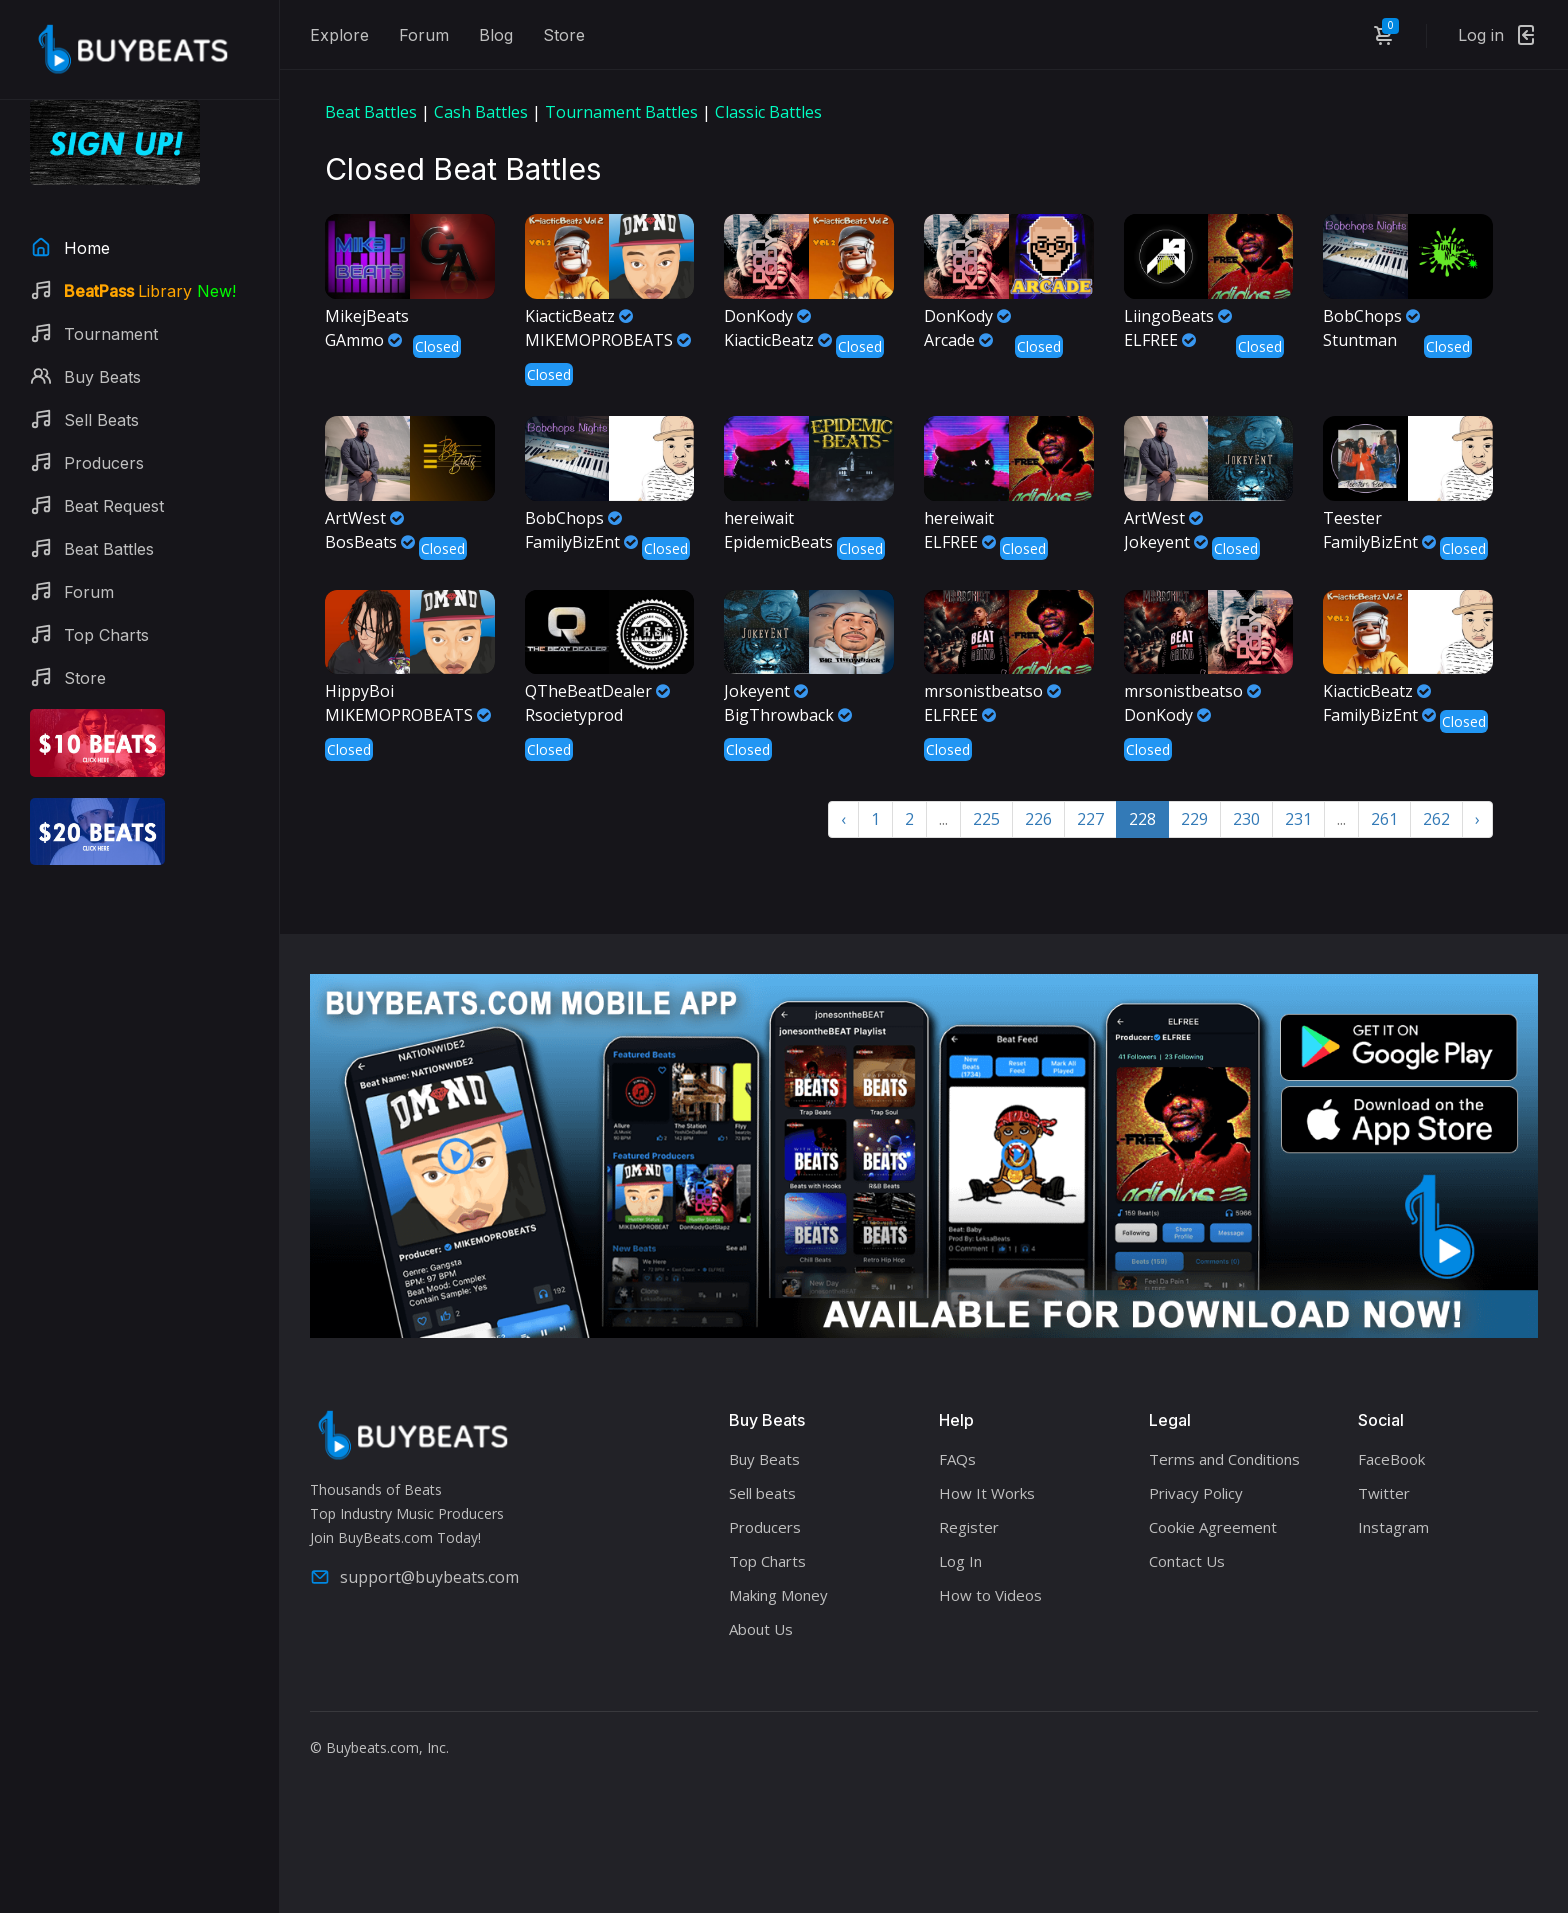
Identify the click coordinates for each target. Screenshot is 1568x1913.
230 (1246, 819)
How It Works (987, 1493)
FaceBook (1391, 1459)
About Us (761, 1629)
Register (969, 1527)
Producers (765, 1527)
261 (1384, 819)
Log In (960, 1561)
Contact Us (1187, 1561)
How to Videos (990, 1595)
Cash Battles (481, 112)
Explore (339, 35)
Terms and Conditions (1224, 1459)
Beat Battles (371, 112)
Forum (424, 35)
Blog (496, 35)
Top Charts (767, 1561)
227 (1090, 819)
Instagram (1393, 1527)
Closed (437, 346)
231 (1298, 819)
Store (564, 35)
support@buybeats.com (414, 1577)
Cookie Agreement (1213, 1527)
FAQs (957, 1459)
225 (986, 819)
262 (1436, 819)
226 (1038, 819)
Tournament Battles (621, 112)
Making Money (778, 1595)
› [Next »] (1477, 819)
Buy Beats (764, 1459)
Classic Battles (768, 112)
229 (1194, 819)
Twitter (1384, 1493)
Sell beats (762, 1493)
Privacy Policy (1196, 1493)
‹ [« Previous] (843, 819)
